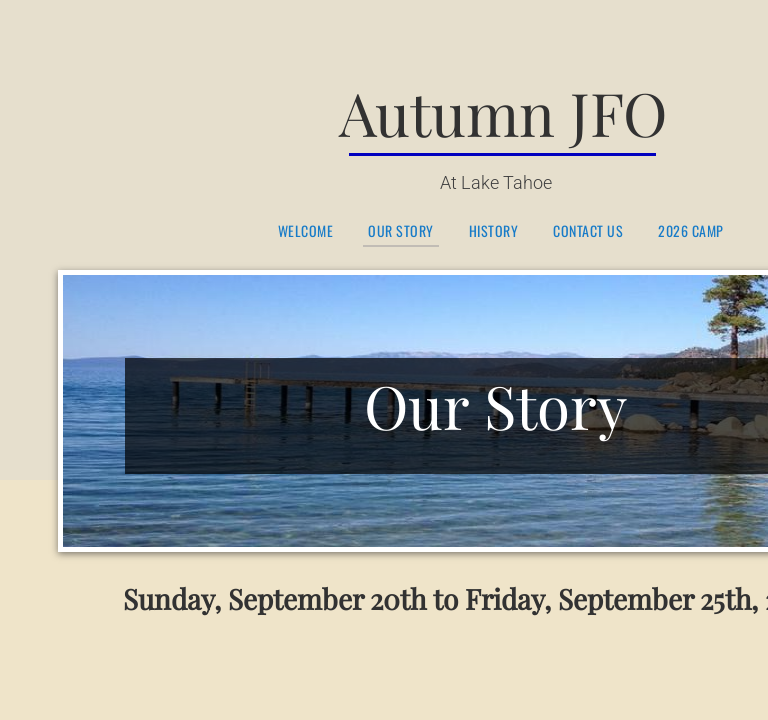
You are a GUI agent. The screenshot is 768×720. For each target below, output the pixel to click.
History (494, 231)
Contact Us (588, 231)
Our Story (401, 232)
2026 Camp (691, 231)
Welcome (306, 231)
